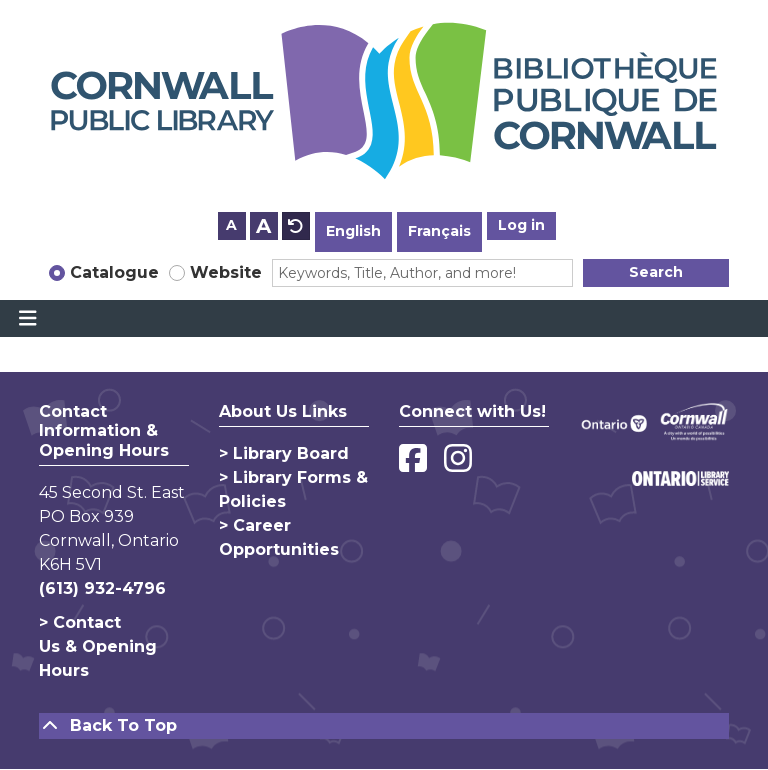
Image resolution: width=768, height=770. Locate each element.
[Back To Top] (384, 726)
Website (226, 272)
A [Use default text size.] (296, 226)
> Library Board (284, 453)
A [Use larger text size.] (263, 226)
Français (439, 231)
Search (656, 272)
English (353, 231)
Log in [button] (521, 225)
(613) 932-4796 (102, 588)
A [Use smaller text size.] (231, 225)
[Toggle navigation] (27, 319)
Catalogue (114, 272)
